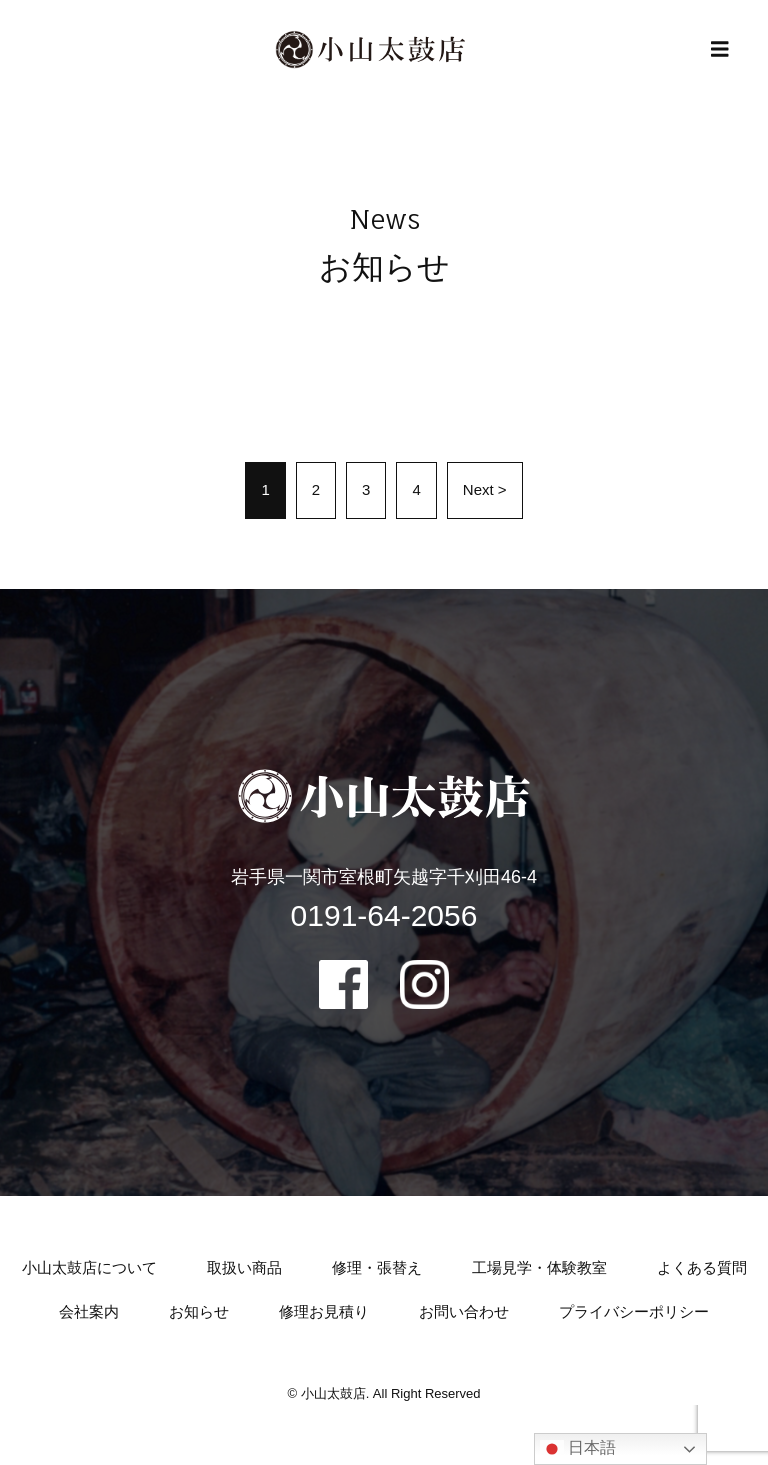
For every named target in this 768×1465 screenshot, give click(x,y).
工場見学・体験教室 (539, 1267)
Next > (485, 489)
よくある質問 (702, 1267)
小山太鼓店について (89, 1267)
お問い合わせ (464, 1311)
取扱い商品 (244, 1267)
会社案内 (89, 1311)
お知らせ (199, 1311)
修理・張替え (377, 1267)
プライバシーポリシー (634, 1311)
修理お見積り (324, 1311)
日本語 (578, 1449)
